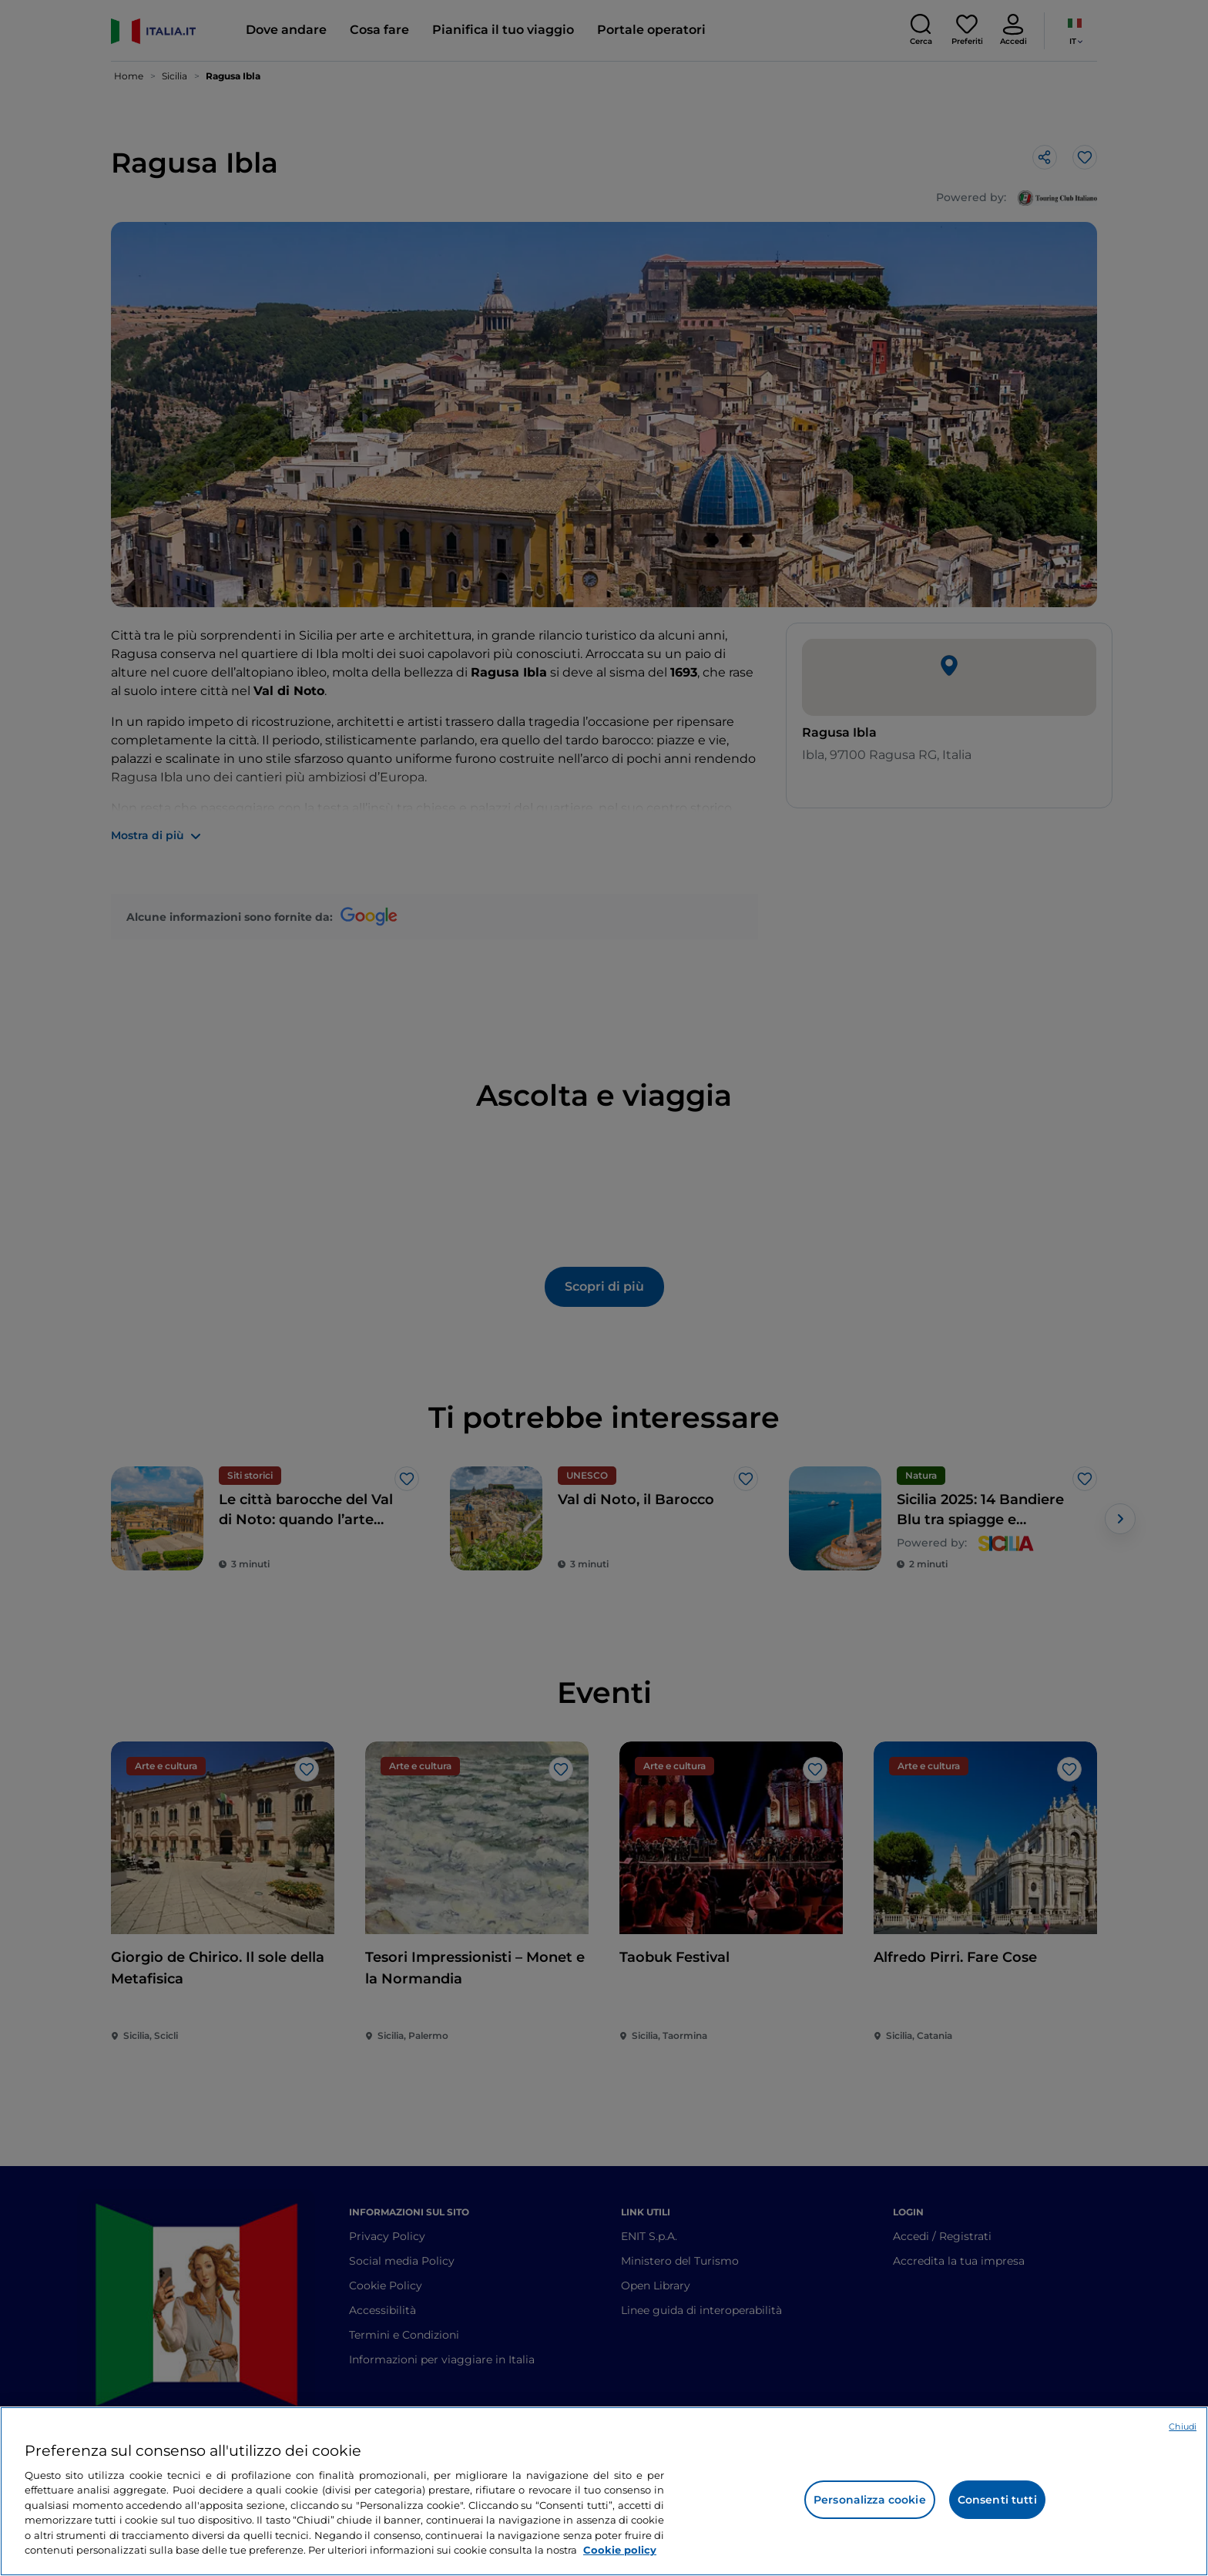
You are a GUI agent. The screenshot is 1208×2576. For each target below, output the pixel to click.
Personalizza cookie (870, 2500)
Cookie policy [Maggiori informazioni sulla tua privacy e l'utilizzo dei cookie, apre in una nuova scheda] (619, 2550)
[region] (604, 2491)
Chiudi (1182, 2426)
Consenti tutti (997, 2500)
